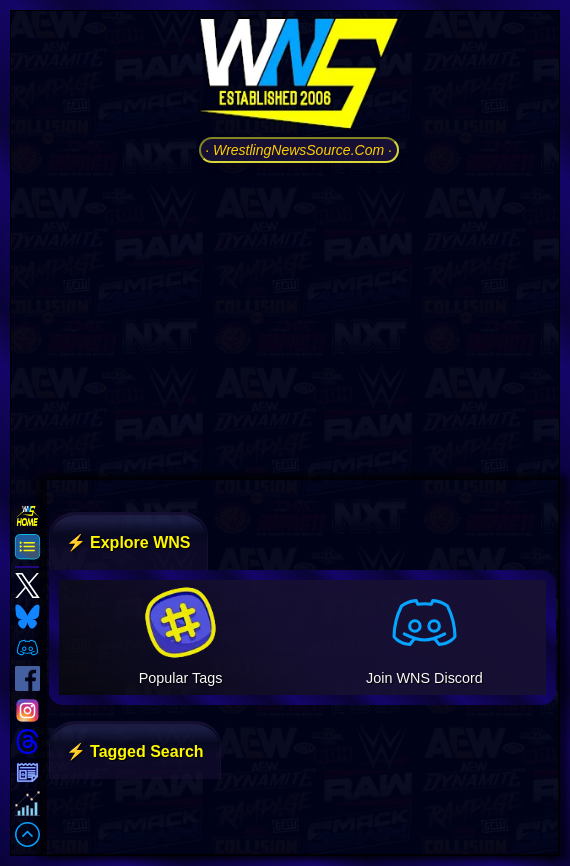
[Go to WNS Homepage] (299, 77)
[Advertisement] (298, 319)
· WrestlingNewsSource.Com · (298, 150)
